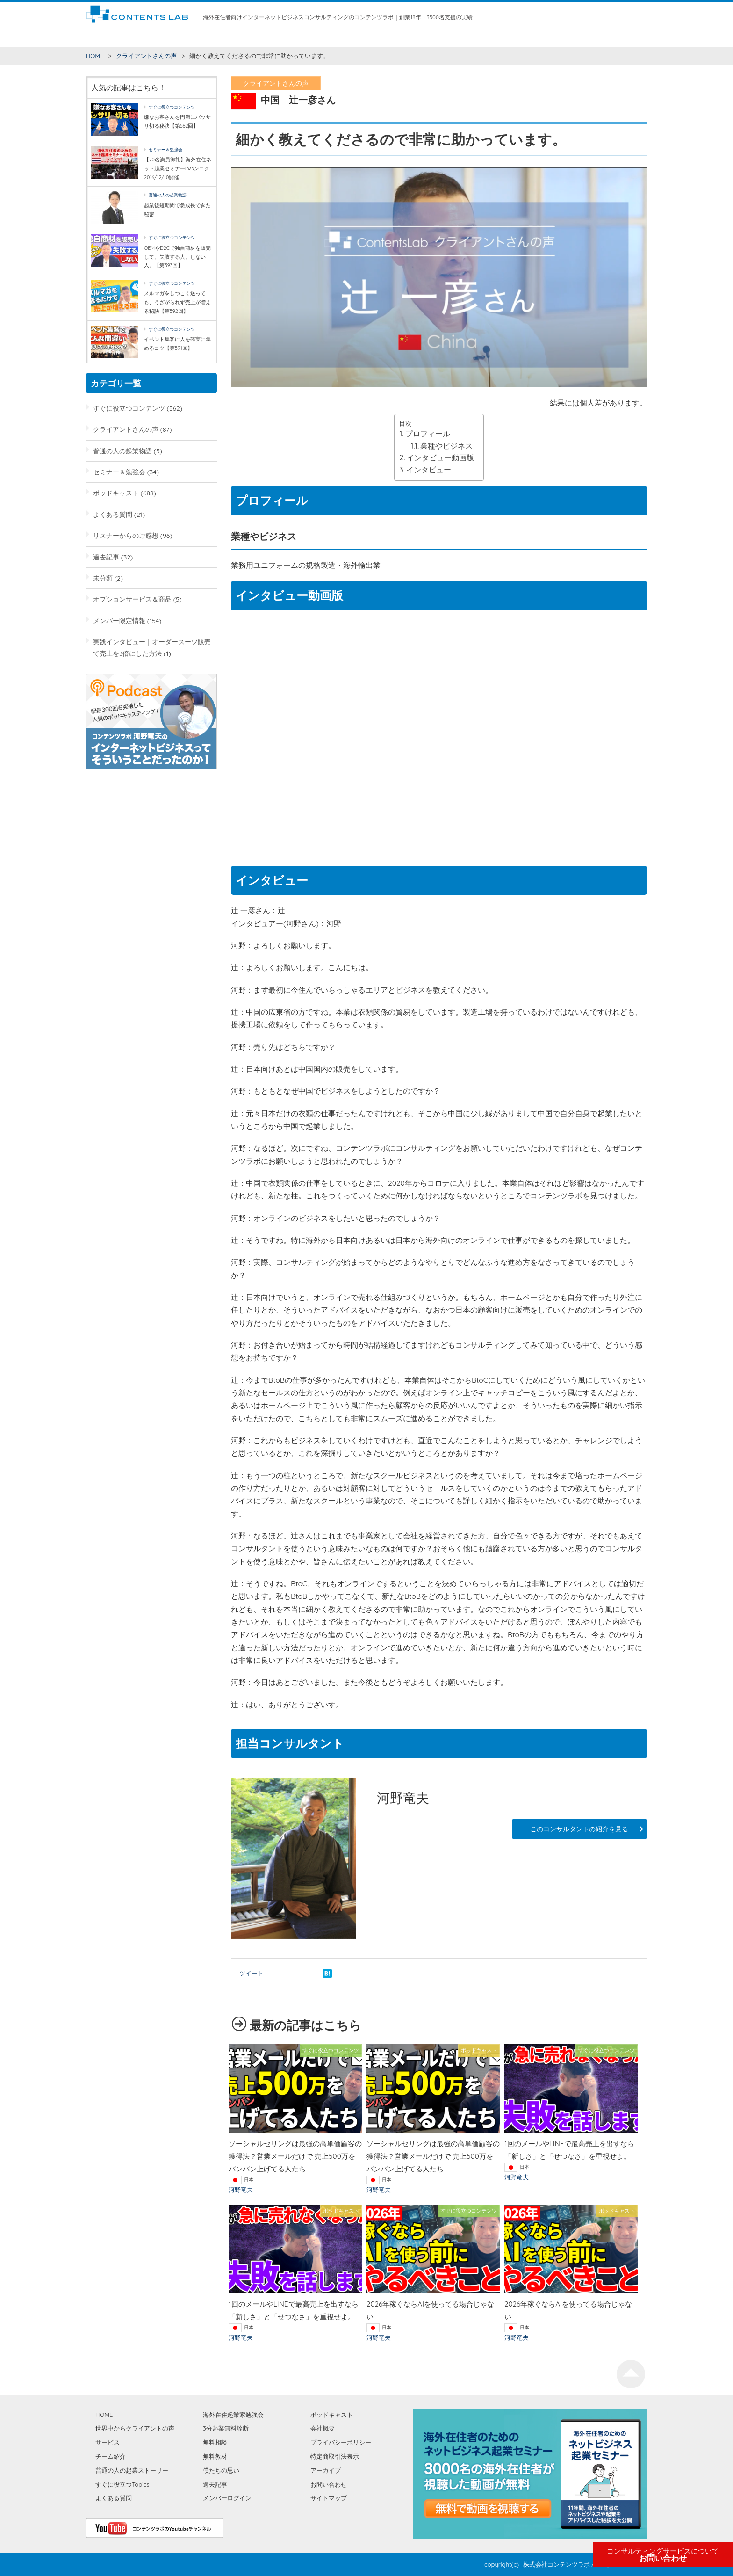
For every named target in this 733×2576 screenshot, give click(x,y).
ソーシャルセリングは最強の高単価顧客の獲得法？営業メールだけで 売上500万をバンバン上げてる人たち (295, 2156)
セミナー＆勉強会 (165, 149)
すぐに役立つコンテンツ (141, 37)
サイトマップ (328, 2498)
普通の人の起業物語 (168, 194)
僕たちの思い (469, 37)
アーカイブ (325, 2470)
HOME (95, 37)
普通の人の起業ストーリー (131, 2470)
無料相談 (340, 37)
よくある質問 (112, 514)
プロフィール (427, 433)
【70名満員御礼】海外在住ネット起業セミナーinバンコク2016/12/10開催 (177, 168)
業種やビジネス (446, 445)
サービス (276, 37)
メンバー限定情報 (119, 620)
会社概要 (322, 2428)
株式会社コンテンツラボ (556, 2564)
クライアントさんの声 (146, 55)
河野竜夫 (241, 2189)
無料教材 (369, 37)
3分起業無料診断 (226, 2428)
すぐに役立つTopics (122, 2484)
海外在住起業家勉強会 (416, 37)
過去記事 (106, 557)
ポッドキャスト (116, 493)
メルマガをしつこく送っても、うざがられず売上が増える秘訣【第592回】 (177, 302)
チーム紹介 (308, 37)
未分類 (103, 578)
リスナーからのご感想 (125, 535)
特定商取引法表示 (334, 2456)
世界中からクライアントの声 (219, 37)
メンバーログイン (227, 2498)
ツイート (251, 1973)
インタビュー (428, 469)
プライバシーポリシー (340, 2442)
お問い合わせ (663, 2555)
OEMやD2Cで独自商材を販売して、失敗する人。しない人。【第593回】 (177, 256)
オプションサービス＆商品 (132, 599)
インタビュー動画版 (440, 457)
